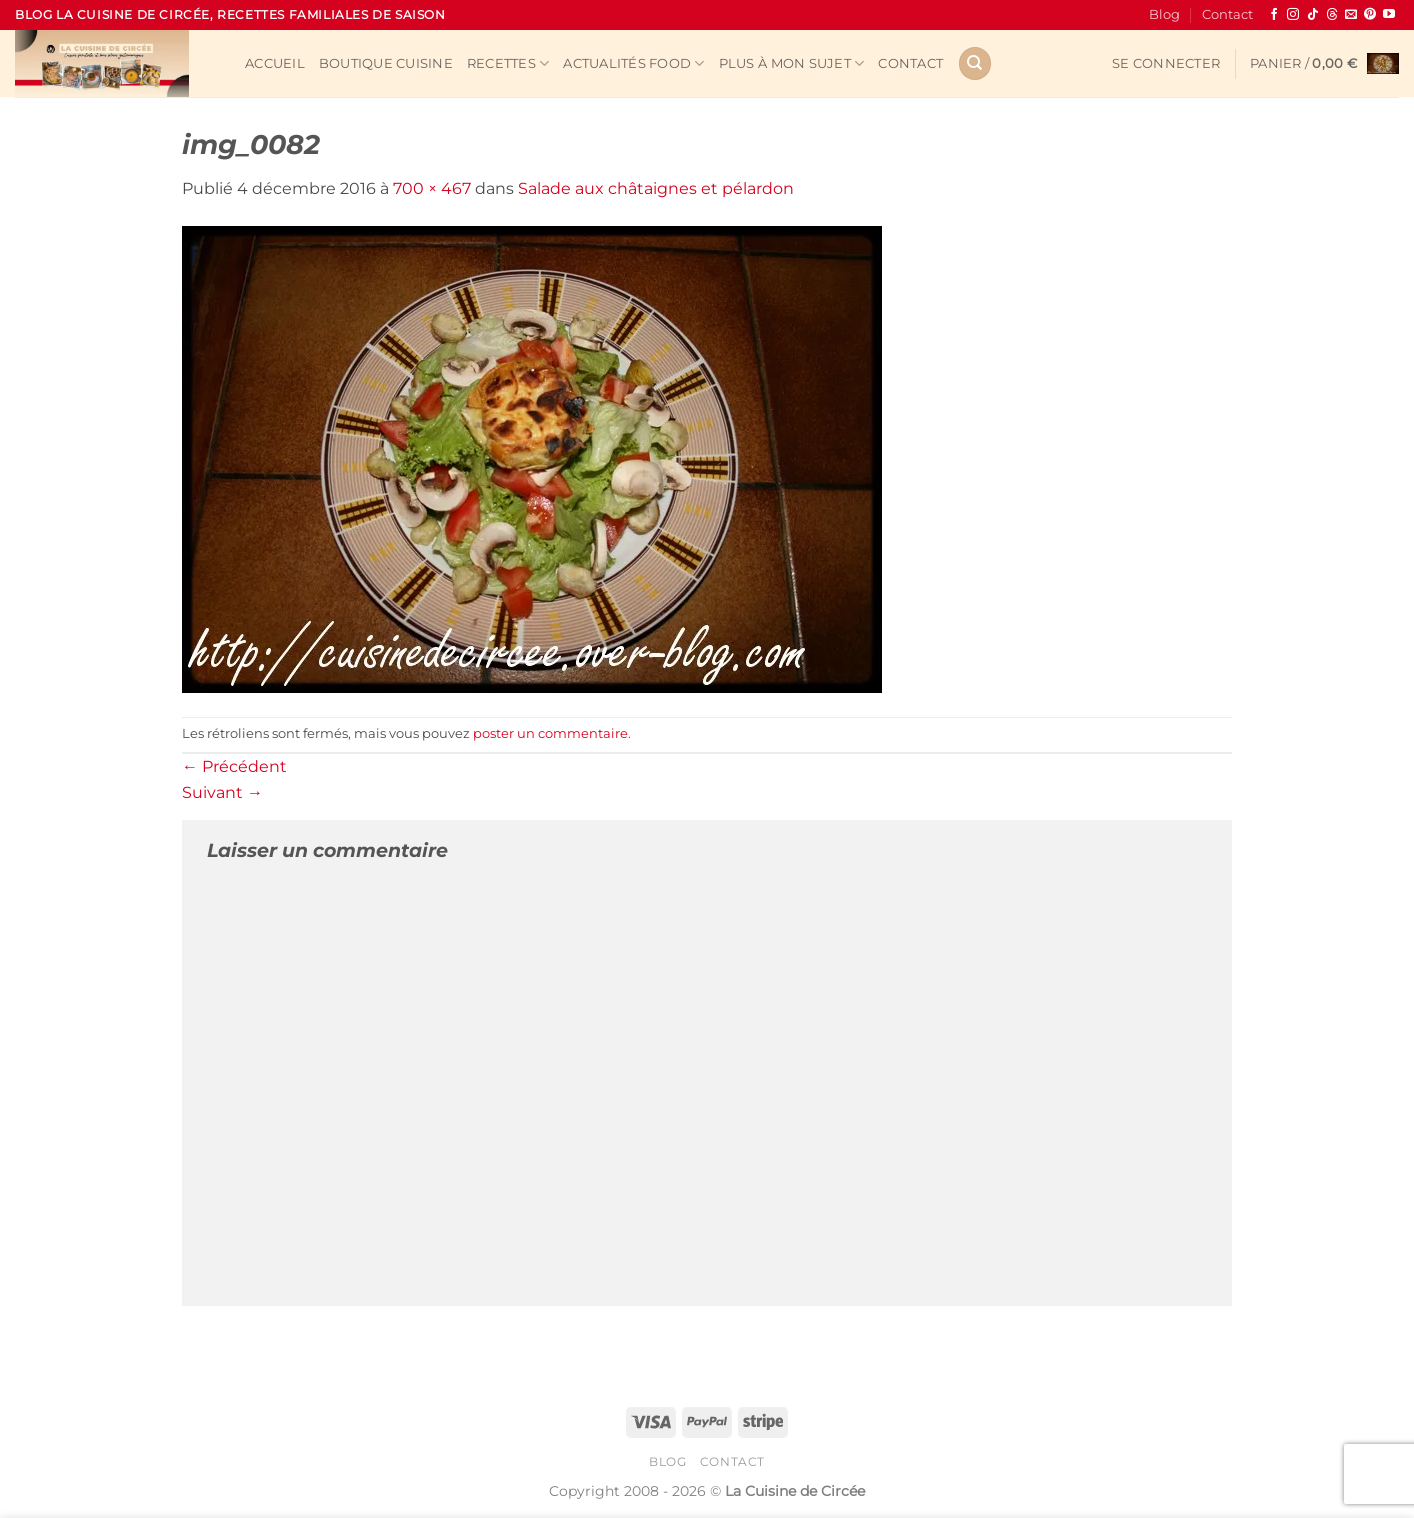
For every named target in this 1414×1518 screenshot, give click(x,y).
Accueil (275, 63)
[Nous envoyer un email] (1351, 15)
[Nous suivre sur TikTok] (1313, 15)
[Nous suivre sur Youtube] (1389, 15)
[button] (1166, 64)
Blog (1164, 14)
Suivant (222, 792)
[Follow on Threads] (1332, 15)
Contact (1227, 14)
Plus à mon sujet (792, 63)
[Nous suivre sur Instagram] (1293, 15)
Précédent (234, 766)
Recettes (508, 63)
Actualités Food (633, 63)
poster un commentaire (550, 733)
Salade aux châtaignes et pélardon (656, 188)
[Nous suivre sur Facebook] (1274, 15)
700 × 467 (432, 188)
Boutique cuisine (386, 63)
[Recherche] (975, 63)
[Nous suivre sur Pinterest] (1370, 15)
